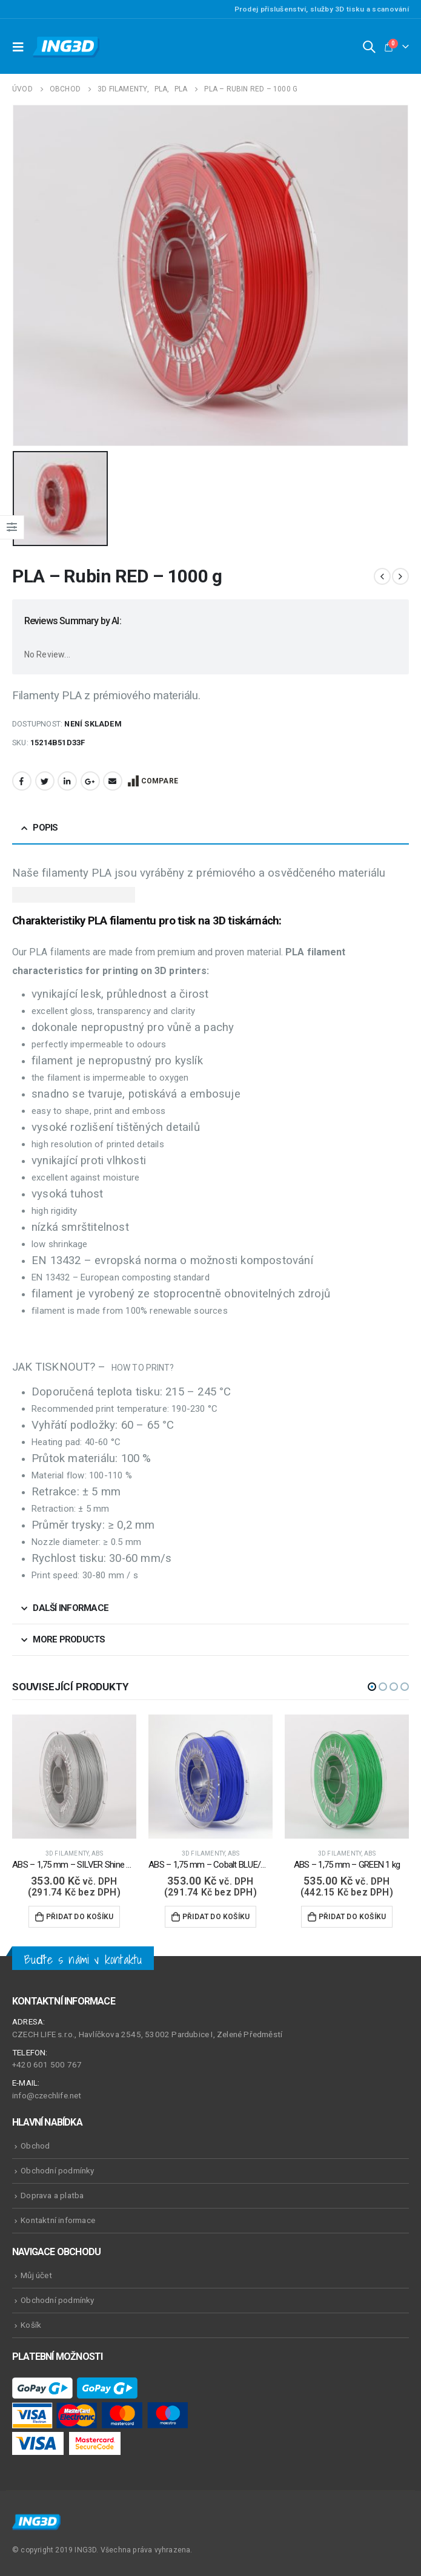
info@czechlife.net (47, 2095)
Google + (90, 780)
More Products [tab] (69, 1638)
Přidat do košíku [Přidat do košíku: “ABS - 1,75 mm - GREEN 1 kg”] (352, 1916)
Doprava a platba (52, 2194)
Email (112, 780)
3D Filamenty (66, 1853)
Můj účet (36, 2274)
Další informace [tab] (70, 1607)
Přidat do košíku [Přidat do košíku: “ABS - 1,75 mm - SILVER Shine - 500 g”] (79, 1916)
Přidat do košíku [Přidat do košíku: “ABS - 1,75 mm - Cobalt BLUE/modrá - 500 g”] (216, 1916)
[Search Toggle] (369, 47)
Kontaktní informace (58, 2219)
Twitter (45, 780)
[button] (371, 1686)
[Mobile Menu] (21, 46)
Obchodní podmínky (57, 2170)
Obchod (35, 2145)
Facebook (21, 780)
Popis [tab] (45, 826)
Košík (31, 2324)
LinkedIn (67, 780)
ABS (97, 1853)
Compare (159, 780)
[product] (74, 1776)
